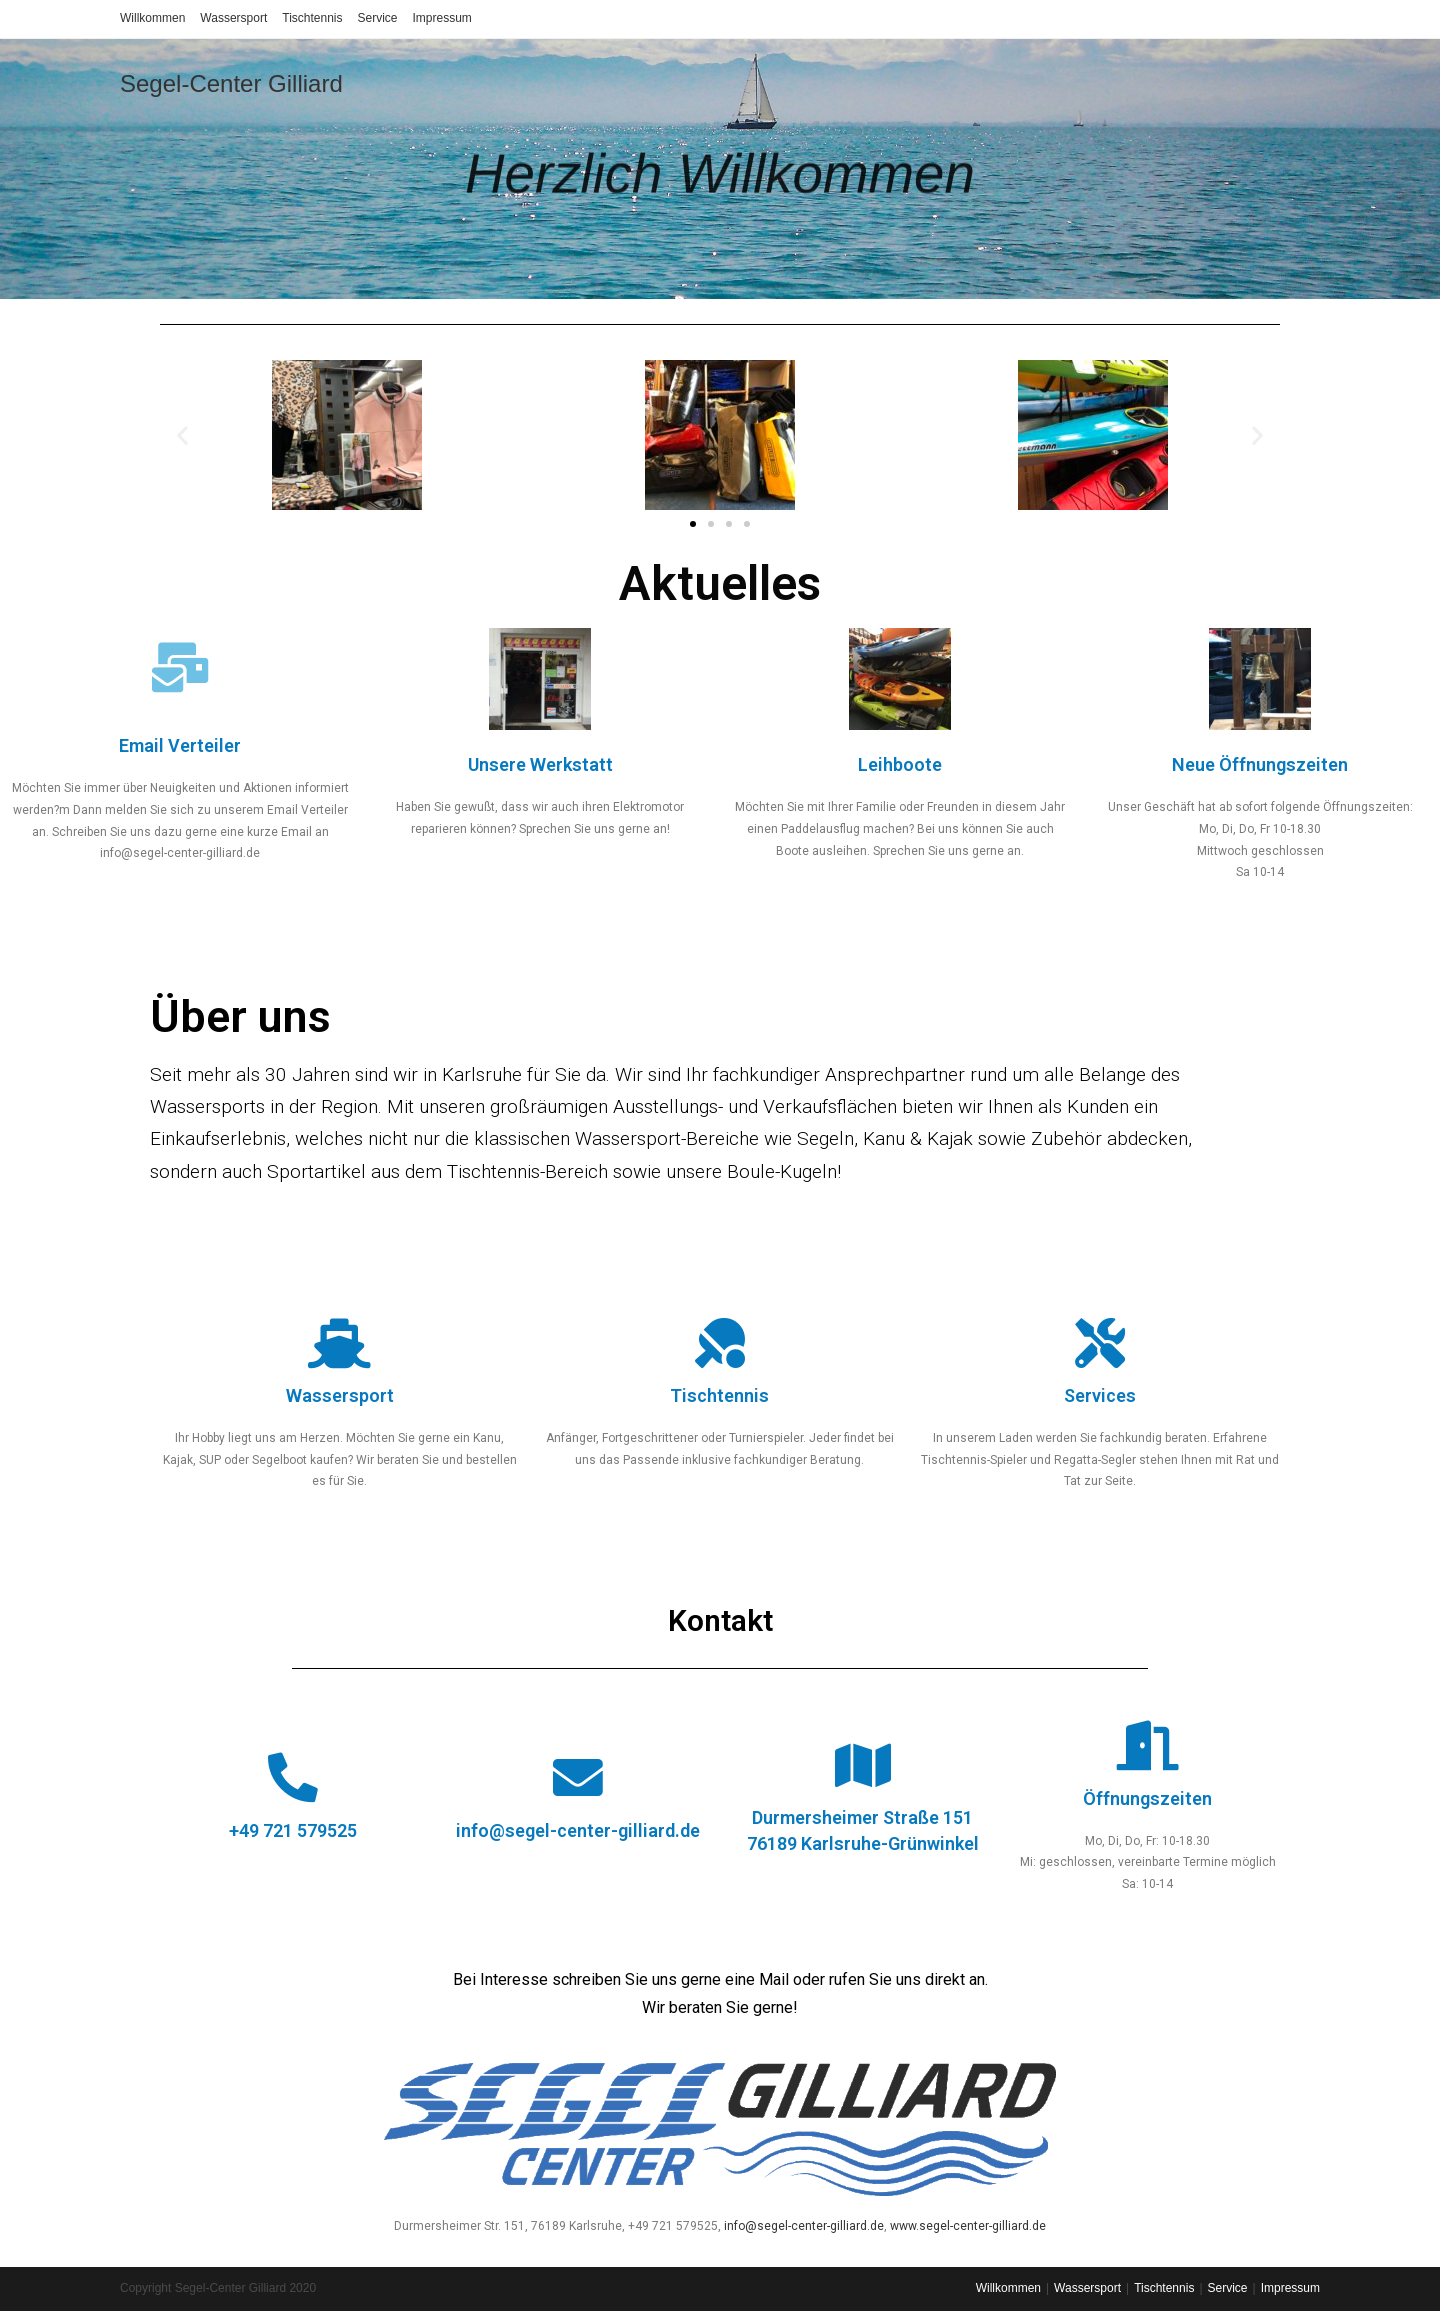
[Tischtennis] (720, 1343)
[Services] (1100, 1343)
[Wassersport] (340, 1343)
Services (1100, 1395)
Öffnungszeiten (1147, 1798)
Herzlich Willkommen (720, 144)
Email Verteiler (180, 745)
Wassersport (233, 18)
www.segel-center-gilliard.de (968, 2226)
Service (378, 18)
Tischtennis (312, 18)
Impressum (442, 18)
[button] (182, 434)
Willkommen (152, 18)
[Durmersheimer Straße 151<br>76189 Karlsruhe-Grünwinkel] (863, 1766)
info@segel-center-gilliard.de (578, 1830)
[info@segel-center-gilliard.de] (578, 1778)
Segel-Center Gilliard (231, 83)
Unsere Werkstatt (540, 764)
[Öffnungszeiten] (1148, 1746)
